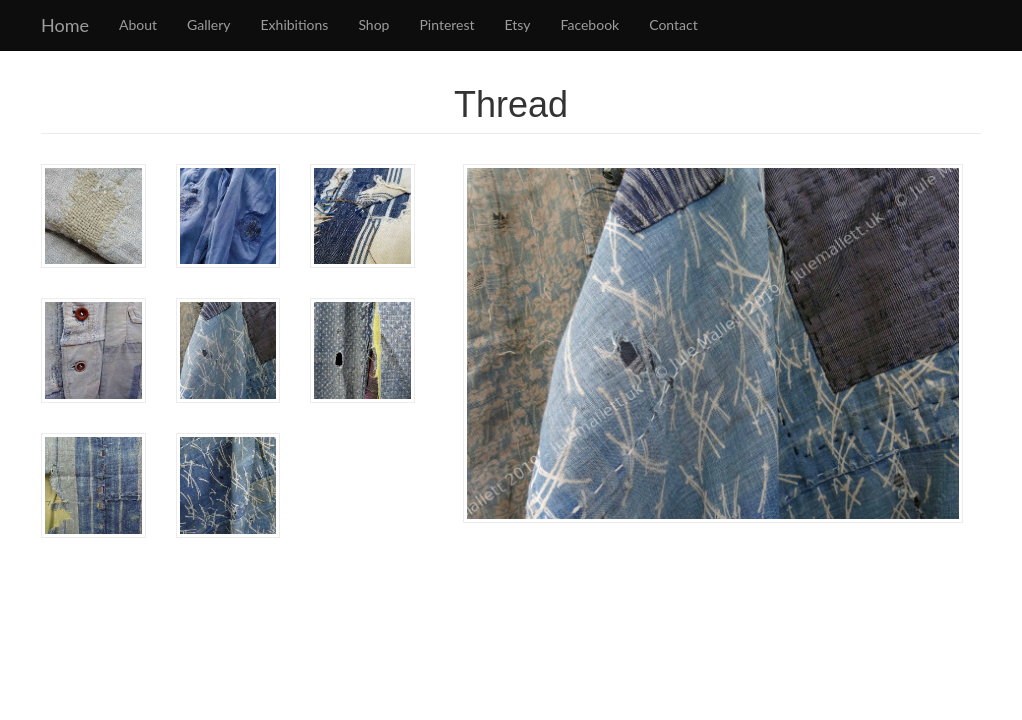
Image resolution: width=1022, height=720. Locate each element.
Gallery (208, 24)
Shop (373, 24)
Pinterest (446, 24)
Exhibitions (295, 24)
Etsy (518, 24)
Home (65, 25)
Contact (673, 24)
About (138, 24)
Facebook (590, 24)
